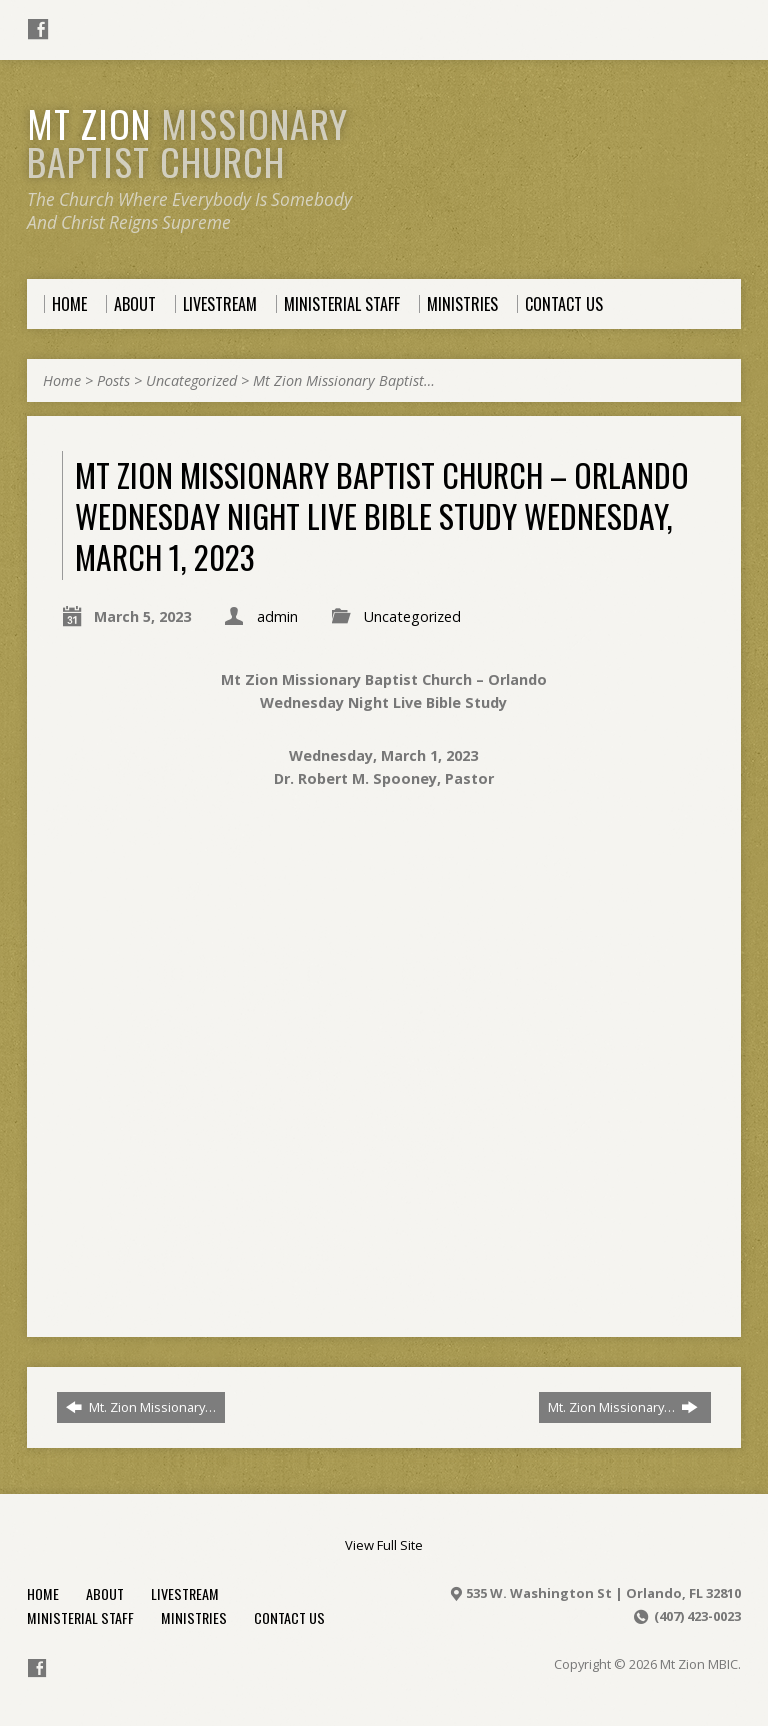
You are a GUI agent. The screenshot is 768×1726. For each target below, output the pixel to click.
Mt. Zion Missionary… (141, 1407)
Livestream (185, 1593)
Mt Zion (187, 142)
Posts (113, 380)
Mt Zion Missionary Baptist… (344, 380)
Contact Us (289, 1617)
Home (62, 380)
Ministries (194, 1617)
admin (277, 616)
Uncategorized (191, 380)
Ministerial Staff (80, 1617)
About (105, 1593)
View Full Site (384, 1545)
